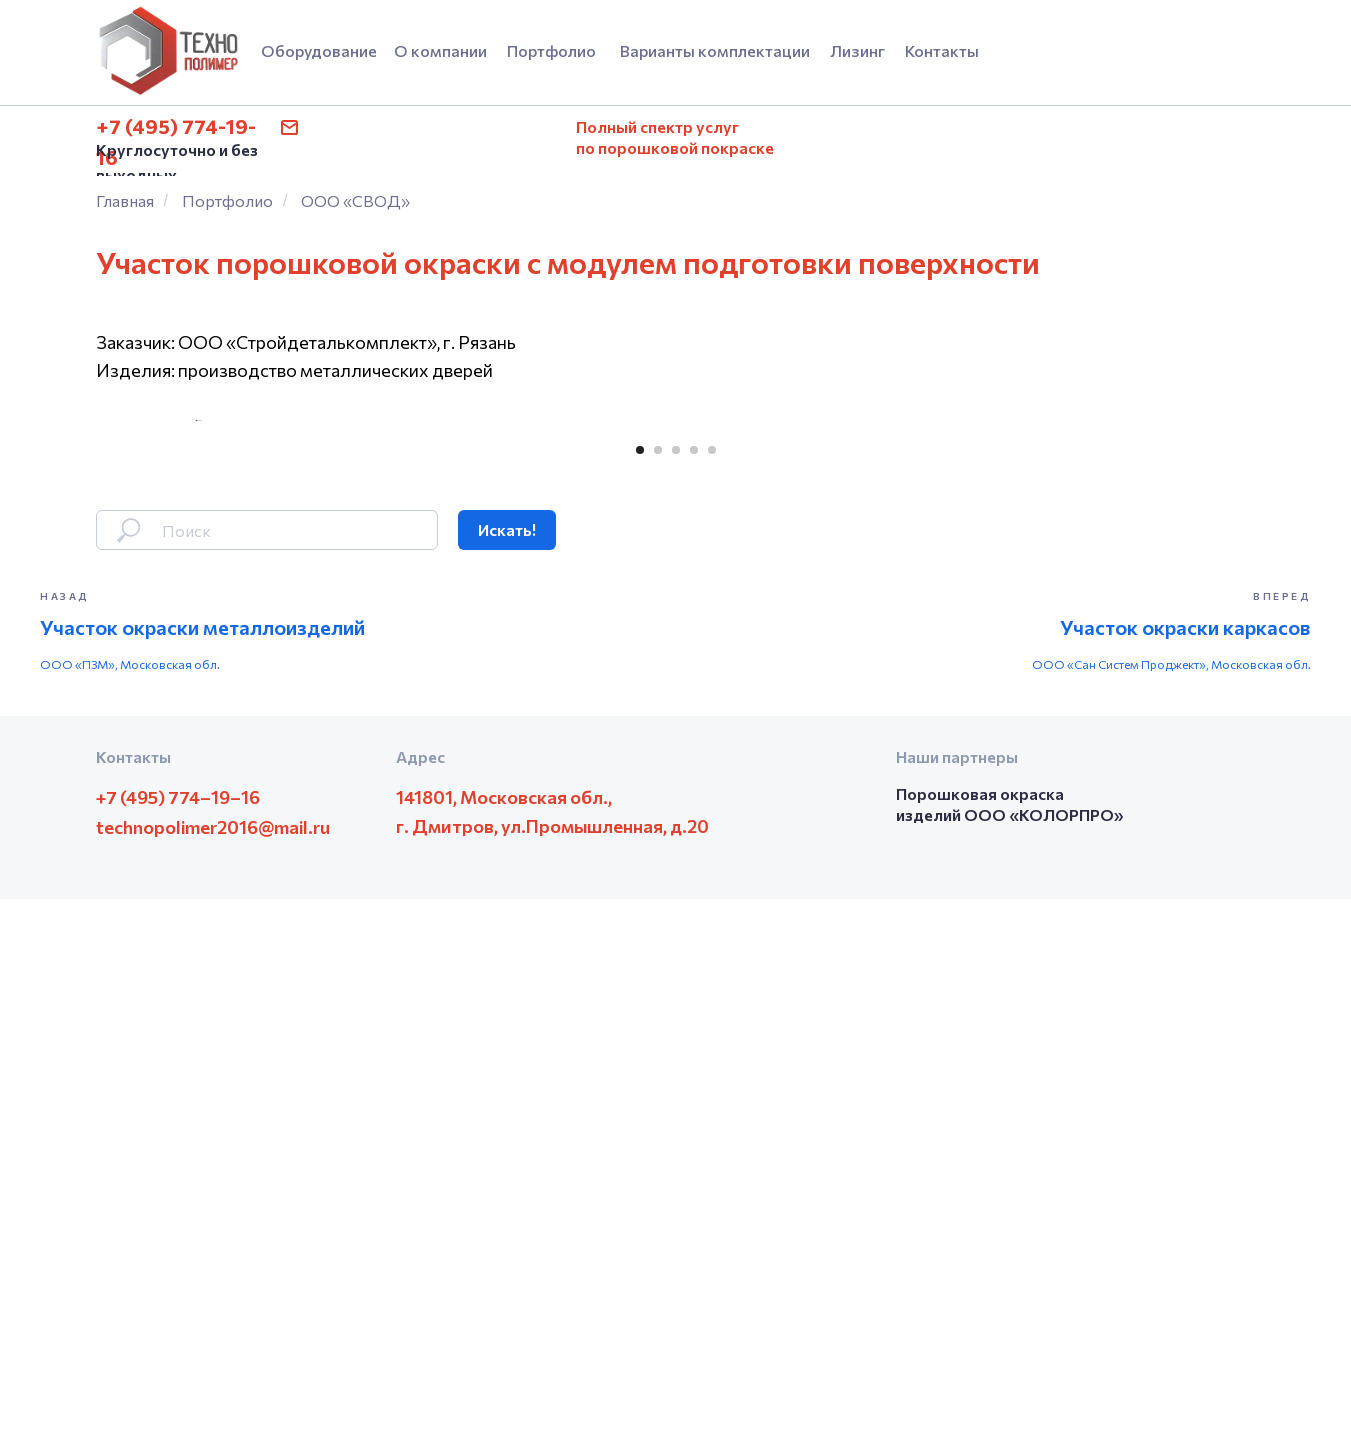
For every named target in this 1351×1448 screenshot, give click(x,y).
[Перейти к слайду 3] (676, 1000)
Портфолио (551, 50)
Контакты (942, 50)
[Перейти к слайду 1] (640, 1000)
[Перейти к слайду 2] (658, 1000)
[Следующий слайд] (1156, 695)
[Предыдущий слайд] (196, 695)
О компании (440, 50)
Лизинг (857, 50)
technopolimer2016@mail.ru (213, 1376)
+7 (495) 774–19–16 (178, 1346)
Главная (125, 200)
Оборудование (319, 50)
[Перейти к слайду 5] (712, 1000)
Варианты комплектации (715, 50)
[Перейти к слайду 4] (694, 1000)
